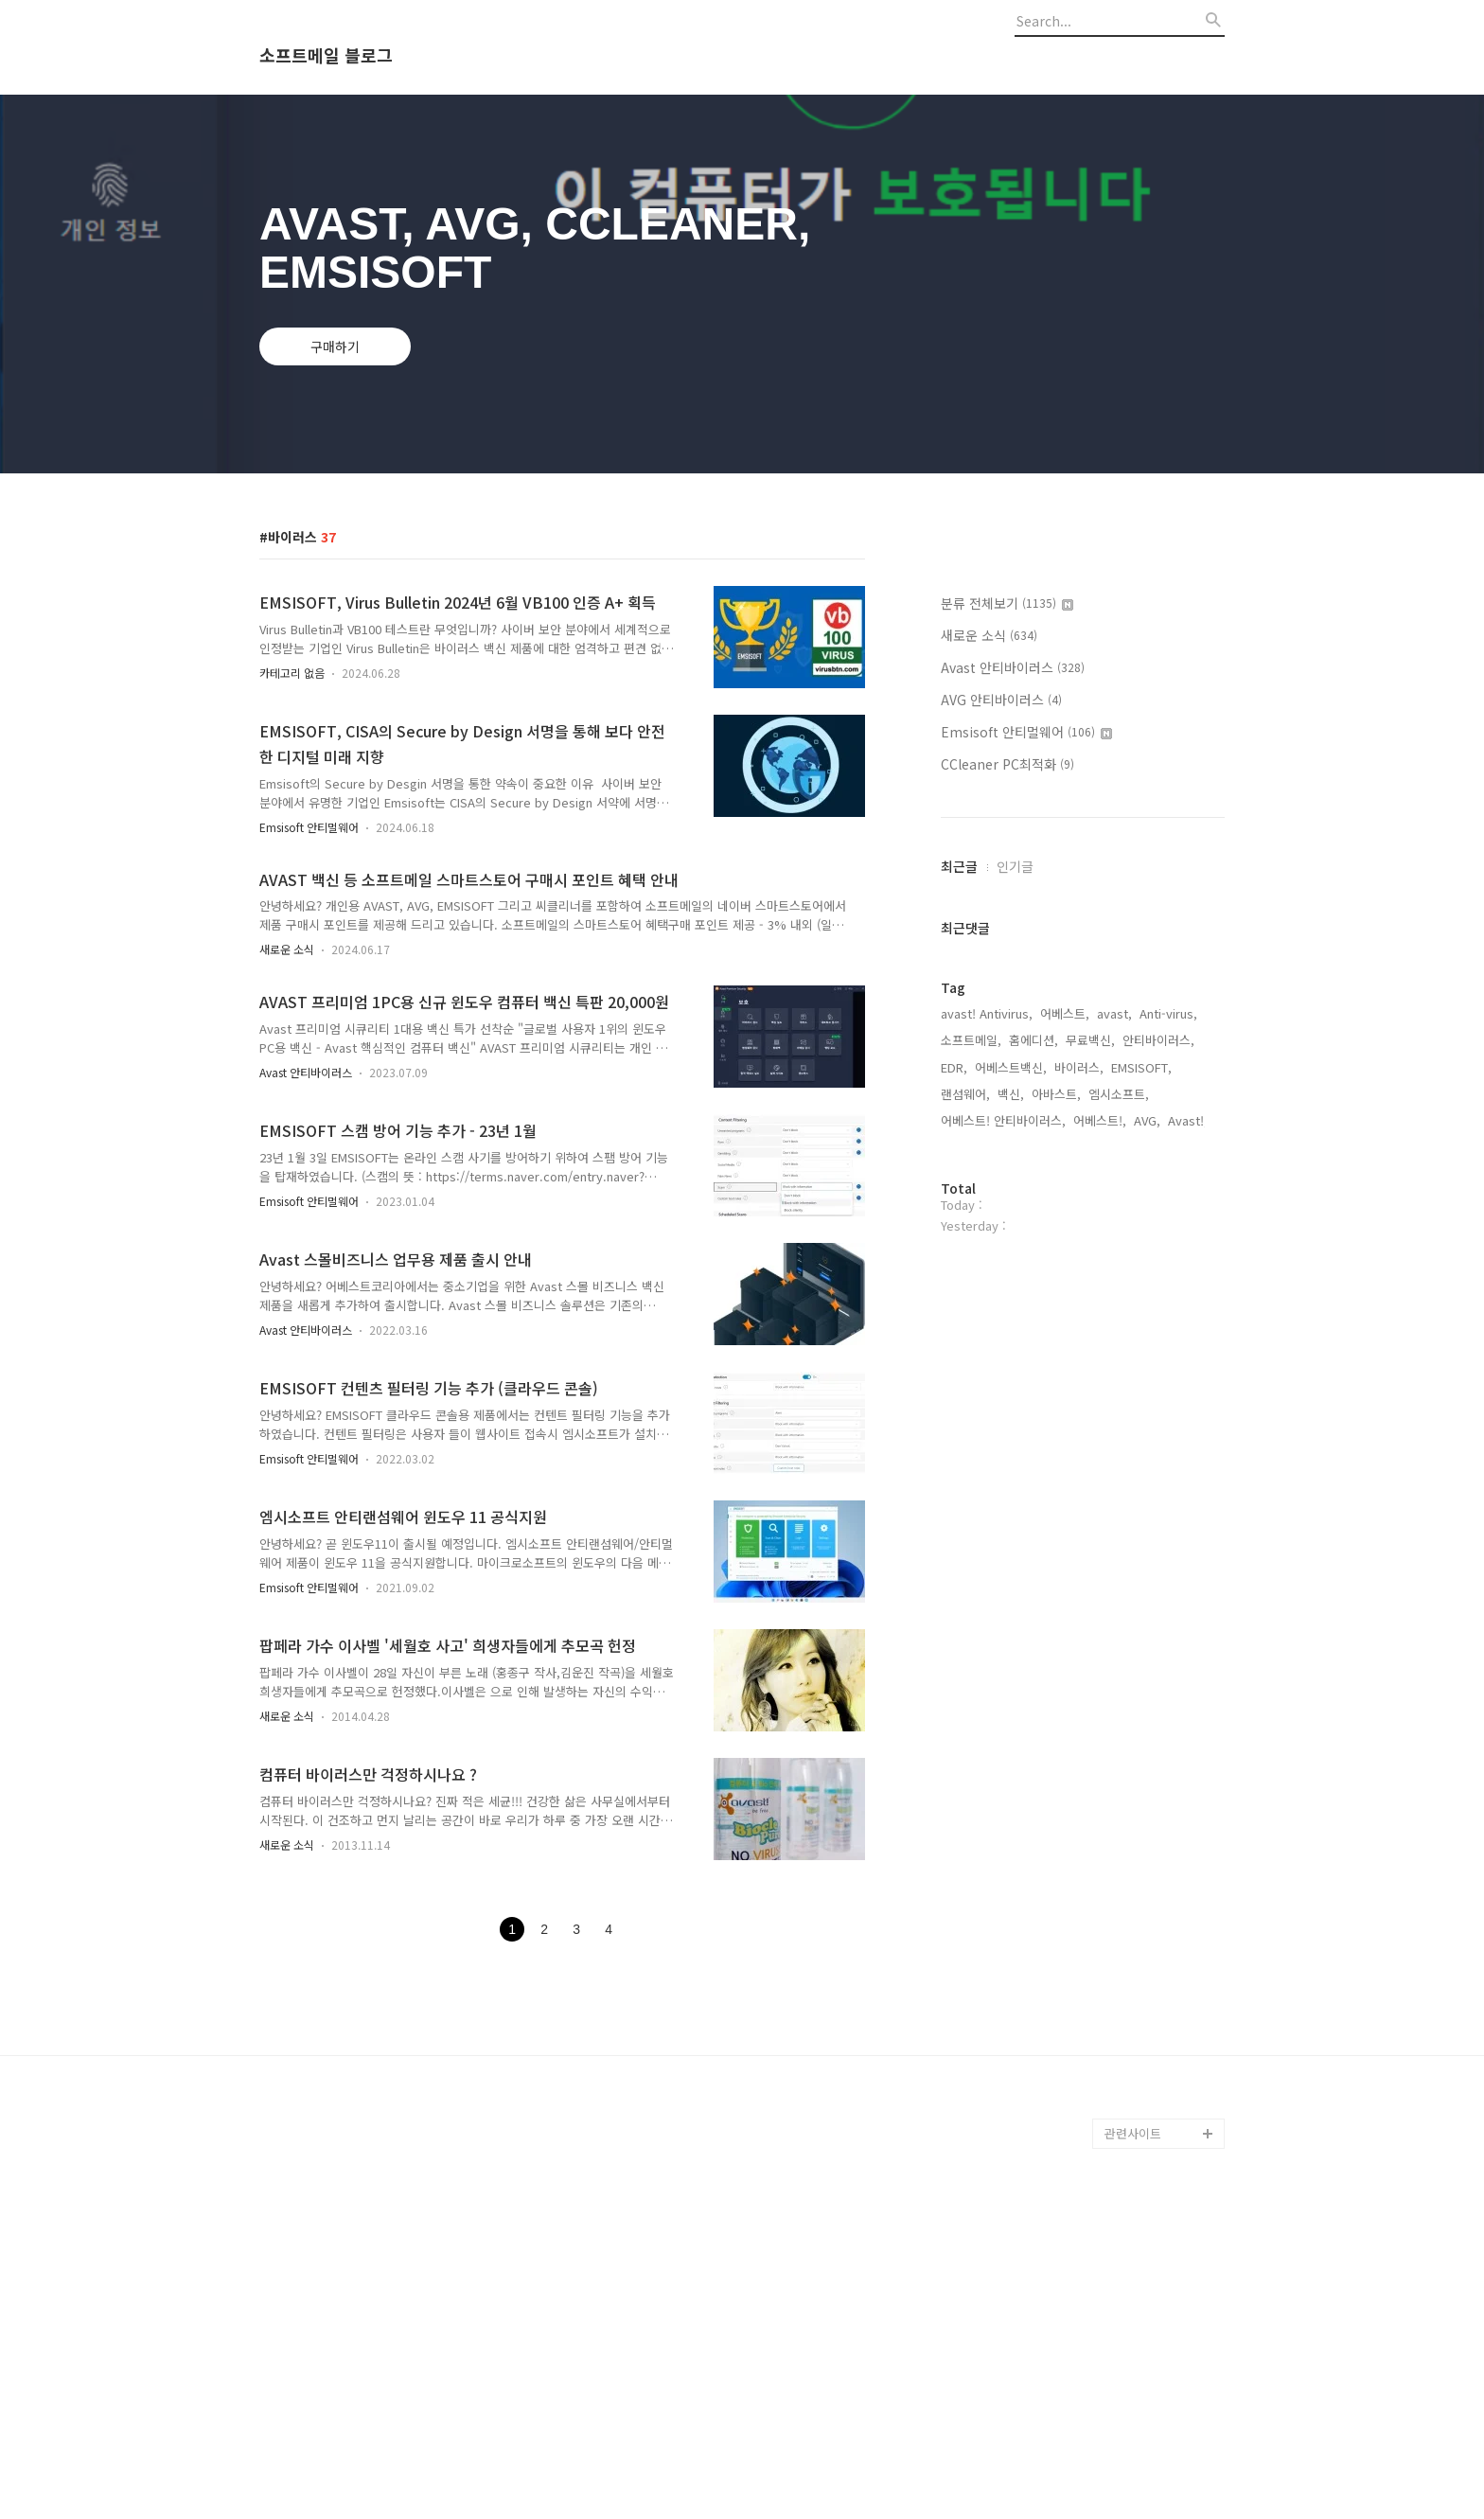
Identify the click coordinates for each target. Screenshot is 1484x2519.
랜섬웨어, (965, 1094)
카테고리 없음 (292, 673)
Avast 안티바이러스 (305, 1072)
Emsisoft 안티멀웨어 (309, 827)
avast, (1114, 1013)
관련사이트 (1132, 2133)
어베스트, (1064, 1013)
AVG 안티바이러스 (1001, 699)
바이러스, (1079, 1067)
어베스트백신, (1011, 1067)
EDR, (954, 1067)
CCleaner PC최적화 (1007, 763)
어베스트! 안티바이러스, (1003, 1120)
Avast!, (1188, 1120)
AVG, (1147, 1120)
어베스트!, (1099, 1120)
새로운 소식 (286, 949)
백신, (1011, 1094)
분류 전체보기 (1007, 603)
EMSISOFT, (1141, 1067)
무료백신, (1090, 1040)
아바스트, (1056, 1094)
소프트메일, (971, 1040)
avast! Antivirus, (987, 1013)
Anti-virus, (1168, 1013)
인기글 (1015, 866)
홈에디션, (1033, 1040)
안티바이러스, (1158, 1040)
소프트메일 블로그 (326, 55)
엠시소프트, (1118, 1094)
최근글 (959, 866)
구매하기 (335, 346)
